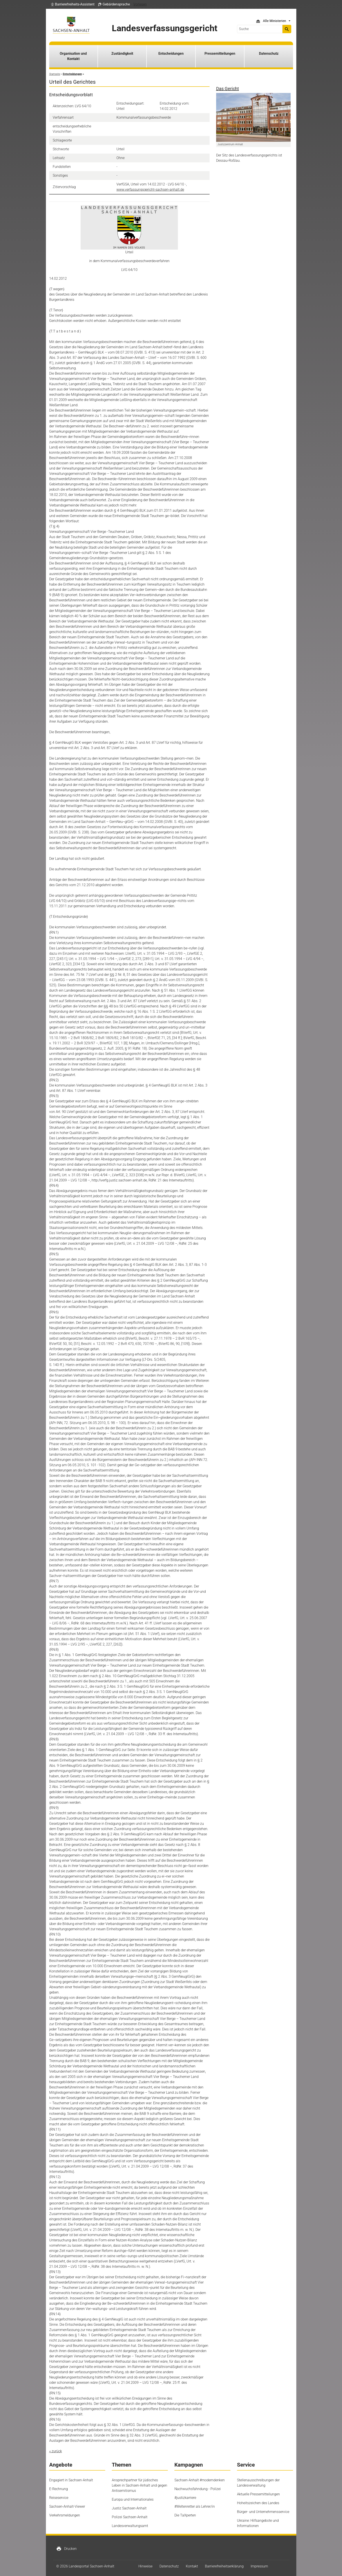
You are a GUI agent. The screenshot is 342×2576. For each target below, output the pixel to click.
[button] (72, 4)
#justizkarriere (185, 2498)
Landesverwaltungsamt (130, 2526)
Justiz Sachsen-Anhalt (129, 2508)
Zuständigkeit (122, 53)
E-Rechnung (58, 2489)
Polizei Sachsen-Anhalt (129, 2517)
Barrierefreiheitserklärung (224, 2566)
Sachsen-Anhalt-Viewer (67, 2506)
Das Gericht (227, 88)
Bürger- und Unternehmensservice (263, 2512)
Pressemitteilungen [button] (219, 53)
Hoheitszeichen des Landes (258, 2503)
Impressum (259, 2566)
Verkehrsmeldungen (64, 2515)
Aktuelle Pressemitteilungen (258, 2494)
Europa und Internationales (133, 2499)
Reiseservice (58, 2498)
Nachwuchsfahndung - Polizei (197, 2489)
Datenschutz (269, 53)
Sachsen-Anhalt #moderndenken (199, 2480)
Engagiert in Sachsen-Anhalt (71, 2480)
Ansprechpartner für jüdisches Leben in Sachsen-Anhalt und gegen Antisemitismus (139, 2485)
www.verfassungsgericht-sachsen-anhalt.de (150, 189)
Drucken (66, 2548)
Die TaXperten (185, 2515)
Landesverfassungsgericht (164, 28)
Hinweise (145, 2566)
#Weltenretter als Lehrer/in (194, 2506)
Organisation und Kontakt (73, 56)
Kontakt (192, 2566)
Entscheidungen (171, 53)
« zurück (55, 2451)
